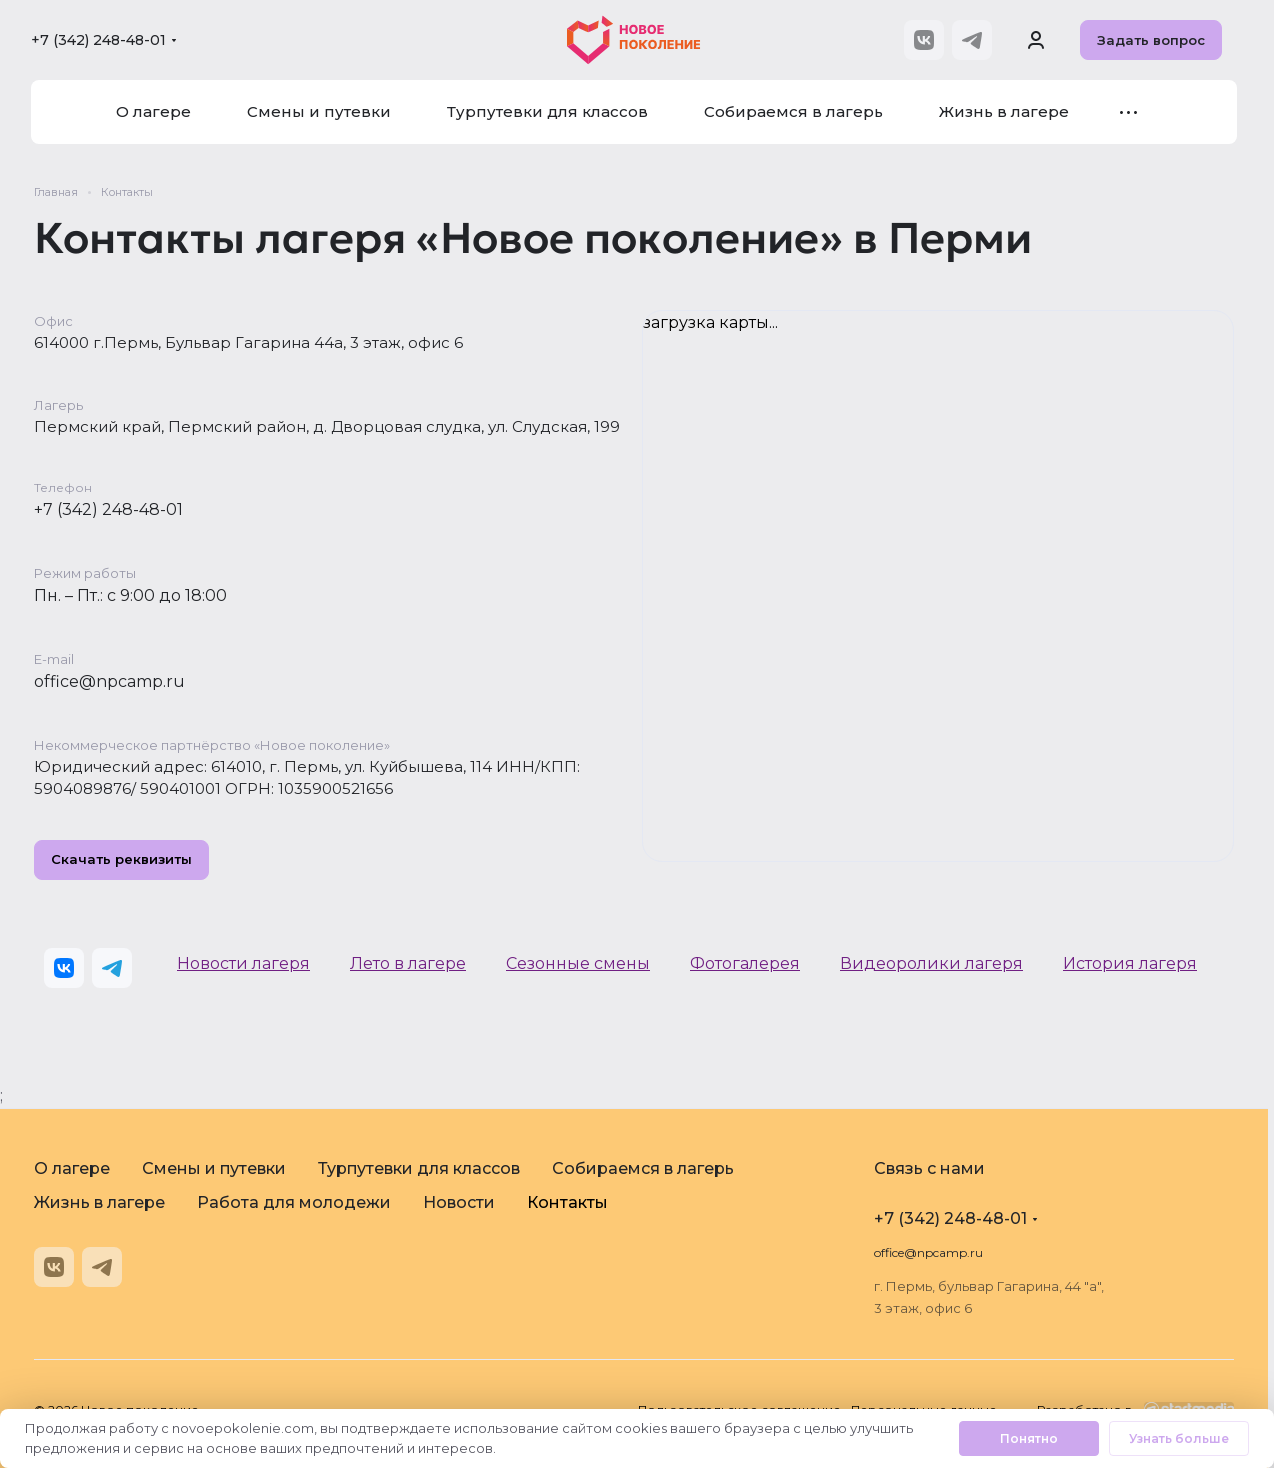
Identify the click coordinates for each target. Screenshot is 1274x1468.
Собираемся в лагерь (643, 1168)
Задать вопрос (1151, 40)
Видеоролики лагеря (931, 963)
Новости (459, 1202)
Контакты (567, 1202)
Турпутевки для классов (419, 1168)
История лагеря (1130, 963)
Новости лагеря (243, 963)
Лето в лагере (408, 963)
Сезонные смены (578, 963)
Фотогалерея (745, 963)
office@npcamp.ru (109, 681)
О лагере (72, 1168)
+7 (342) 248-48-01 (98, 40)
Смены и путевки (214, 1168)
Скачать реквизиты (121, 859)
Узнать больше (1179, 1438)
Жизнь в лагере (99, 1202)
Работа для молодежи (294, 1202)
